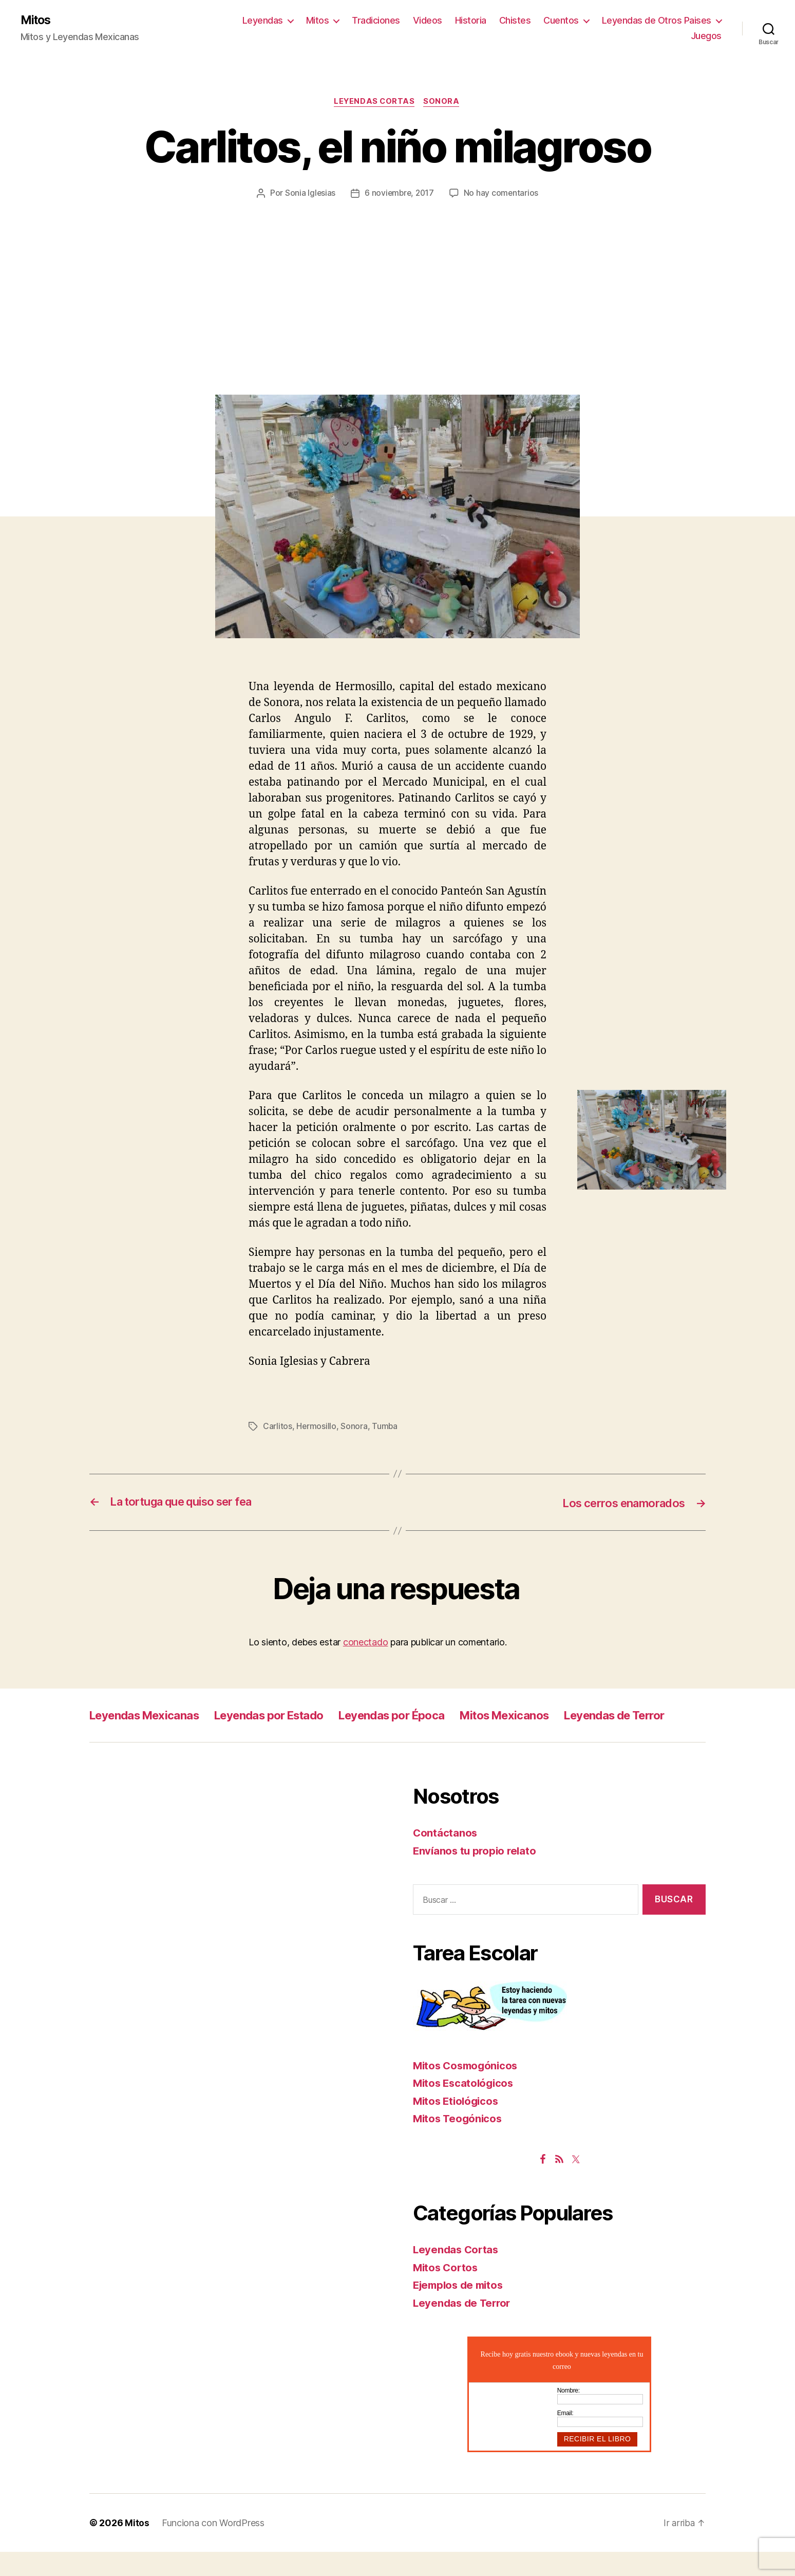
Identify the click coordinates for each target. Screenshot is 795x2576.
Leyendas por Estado (287, 1716)
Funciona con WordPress (213, 2547)
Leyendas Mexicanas (150, 1716)
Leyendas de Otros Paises (656, 20)
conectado (365, 1643)
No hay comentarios (502, 194)
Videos (427, 20)
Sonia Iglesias (308, 194)
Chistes (515, 20)
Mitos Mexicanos (545, 1716)
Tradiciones (376, 20)
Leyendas (262, 20)
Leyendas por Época (422, 1716)
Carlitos (277, 1427)
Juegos (706, 36)
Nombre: (568, 2414)
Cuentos (561, 20)
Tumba (385, 1427)
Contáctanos (445, 1856)
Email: (565, 2437)
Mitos (37, 20)
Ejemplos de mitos (460, 2309)
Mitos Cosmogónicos (467, 2089)
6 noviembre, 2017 (399, 194)
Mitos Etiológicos (457, 2125)
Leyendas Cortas (374, 102)
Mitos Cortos (447, 2291)
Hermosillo (316, 1427)
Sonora (443, 102)
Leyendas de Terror (145, 1739)
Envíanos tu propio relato (476, 1874)
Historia (470, 20)
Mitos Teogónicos (459, 2142)
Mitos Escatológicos (465, 2107)
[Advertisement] (397, 277)
